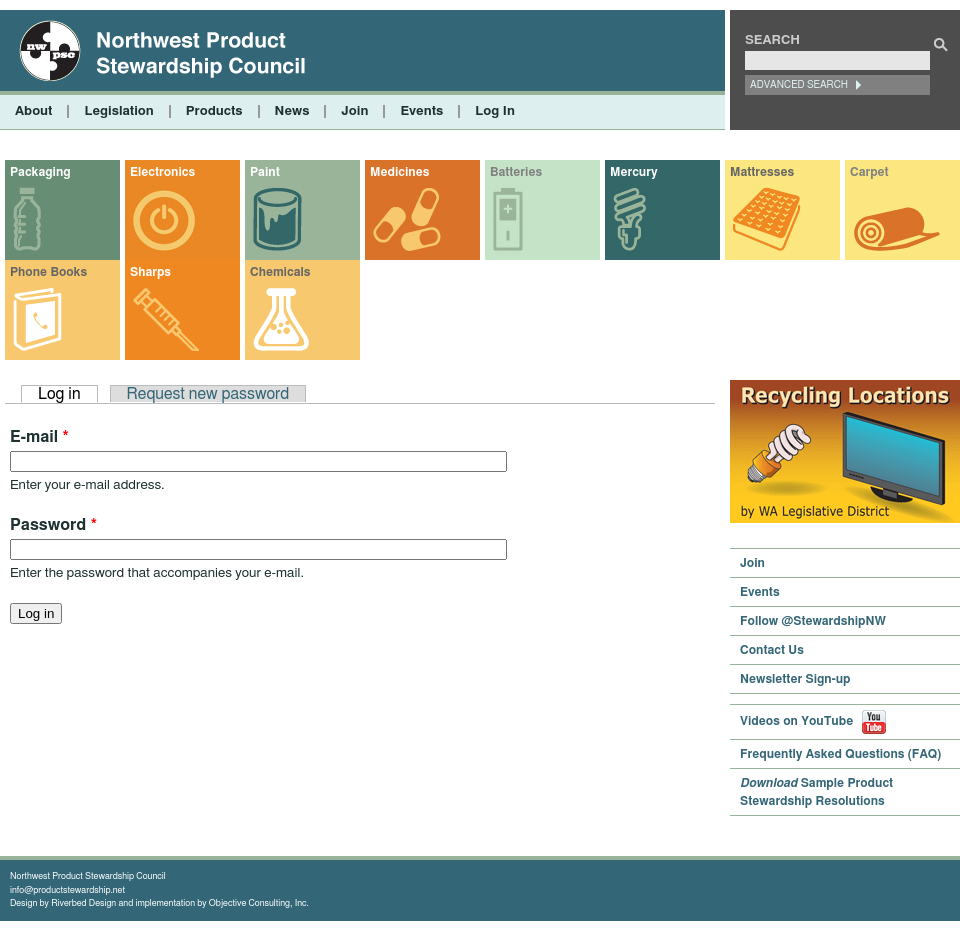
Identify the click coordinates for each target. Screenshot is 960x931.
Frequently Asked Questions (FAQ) (840, 754)
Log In (495, 111)
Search (772, 40)
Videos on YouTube (813, 721)
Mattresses (762, 172)
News (292, 111)
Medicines (399, 172)
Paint (265, 172)
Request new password (208, 394)
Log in (68, 393)
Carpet (869, 172)
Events (421, 111)
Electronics (162, 172)
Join (354, 111)
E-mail (39, 437)
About (33, 111)
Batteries (516, 172)
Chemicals (280, 272)
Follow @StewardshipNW (813, 621)
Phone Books (48, 272)
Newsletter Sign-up (795, 679)
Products (214, 111)
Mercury (633, 172)
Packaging (40, 172)
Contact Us (772, 650)
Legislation (118, 111)
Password (53, 525)
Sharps (150, 272)
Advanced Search (799, 85)
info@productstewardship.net (67, 890)
